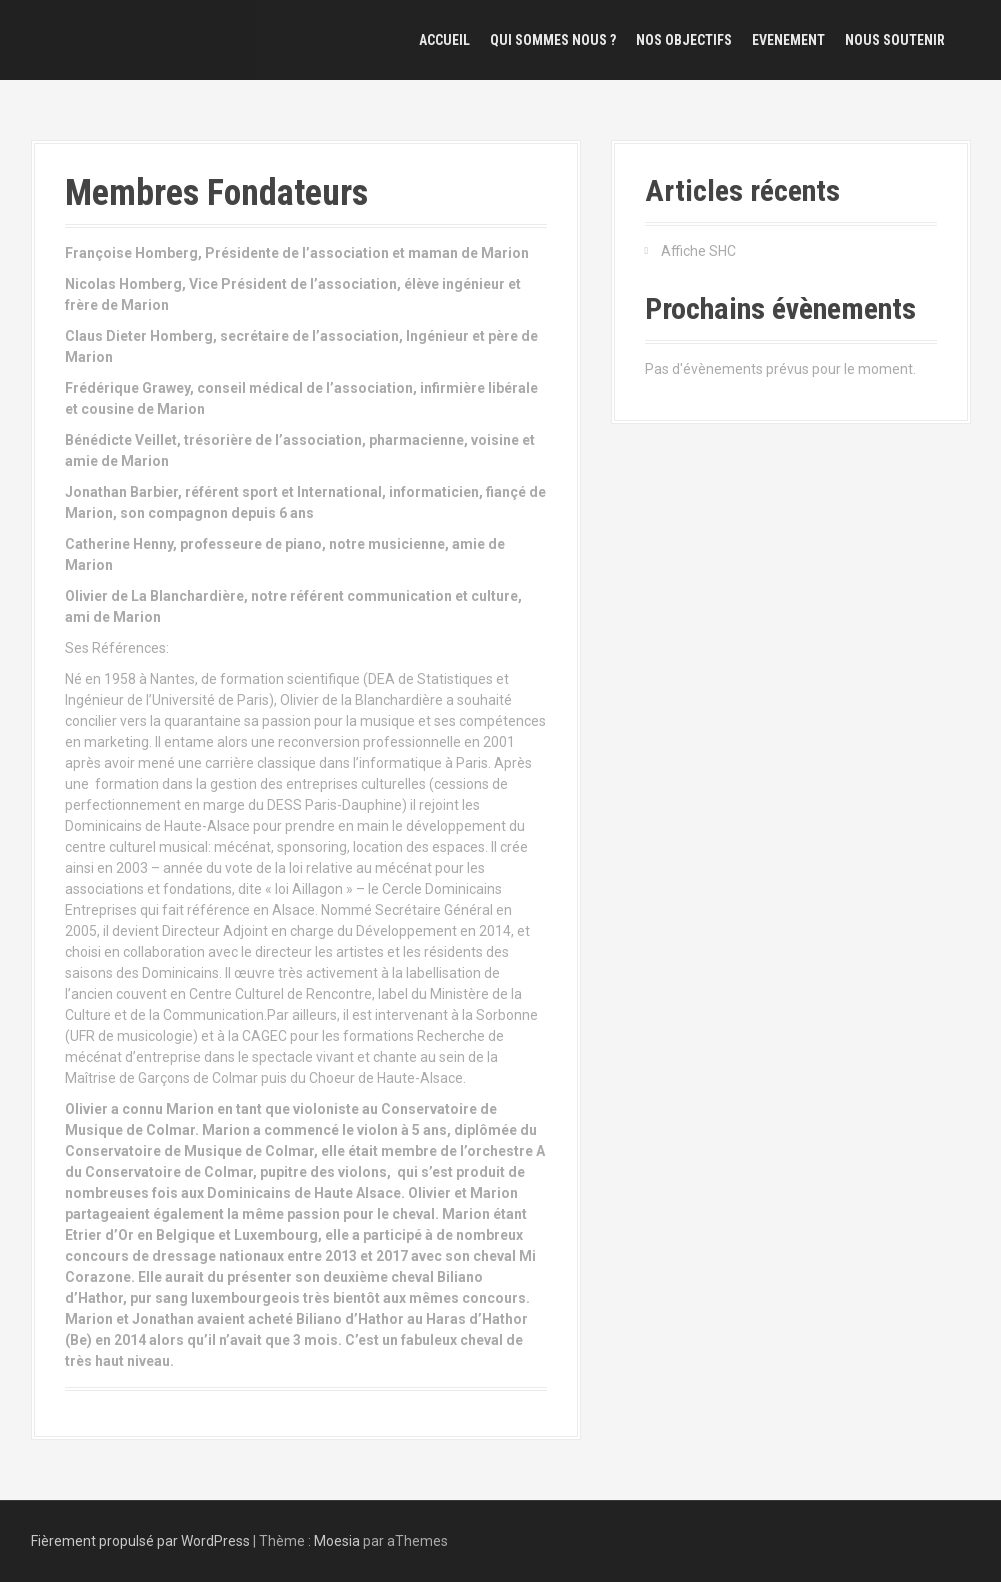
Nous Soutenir (895, 40)
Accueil (444, 40)
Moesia (337, 1541)
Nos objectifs (684, 40)
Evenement (788, 40)
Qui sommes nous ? (553, 40)
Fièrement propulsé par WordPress (140, 1541)
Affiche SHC (698, 251)
